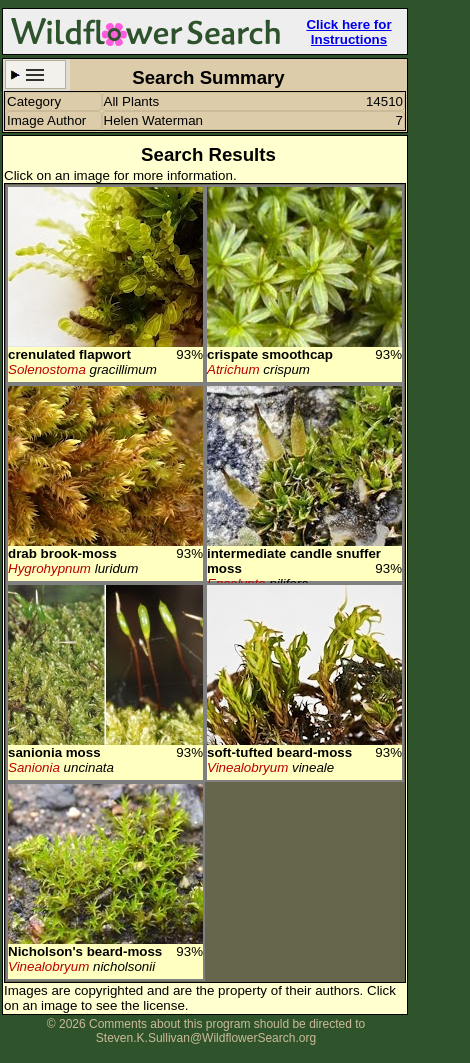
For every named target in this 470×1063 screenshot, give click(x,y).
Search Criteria (35, 74)
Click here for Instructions (348, 32)
